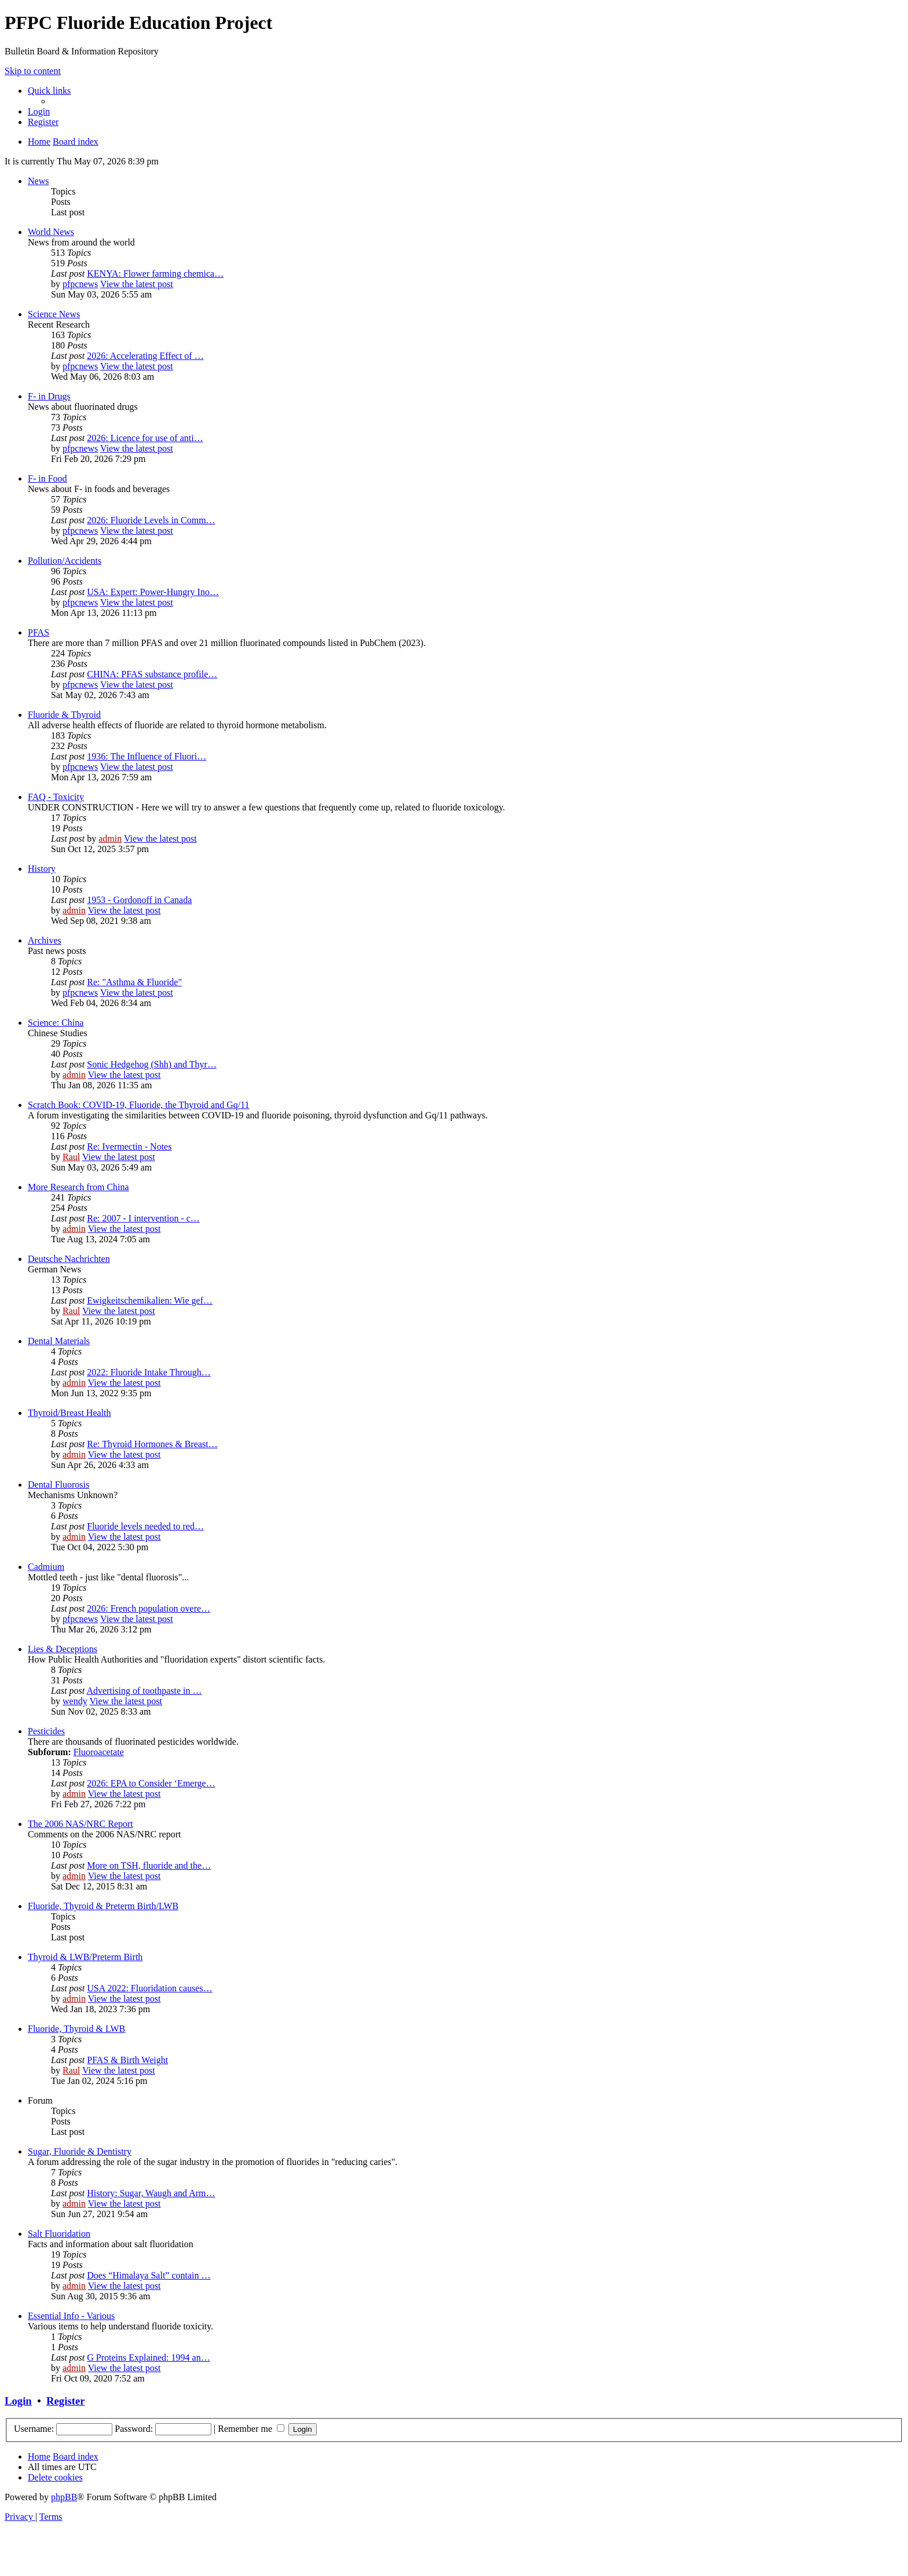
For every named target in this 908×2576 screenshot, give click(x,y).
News (38, 181)
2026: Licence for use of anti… (145, 438)
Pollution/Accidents (64, 561)
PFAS (38, 632)
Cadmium (46, 1567)
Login (18, 2401)
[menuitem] (39, 111)
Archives (44, 940)
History (42, 869)
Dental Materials (59, 1341)
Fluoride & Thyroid (64, 715)
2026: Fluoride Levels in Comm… (151, 520)
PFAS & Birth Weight (127, 2060)
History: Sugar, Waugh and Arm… (151, 2193)
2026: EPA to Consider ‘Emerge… (151, 1783)
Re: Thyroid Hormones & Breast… (152, 1444)
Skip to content (33, 71)
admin (110, 838)
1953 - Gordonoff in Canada (139, 900)
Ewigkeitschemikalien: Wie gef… (150, 1300)
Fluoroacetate (99, 1752)
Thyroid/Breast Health (69, 1413)
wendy (75, 1701)
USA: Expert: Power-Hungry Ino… (153, 592)
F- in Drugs (49, 396)
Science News (54, 314)
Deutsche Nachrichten (69, 1259)
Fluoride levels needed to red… (145, 1526)
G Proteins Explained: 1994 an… (148, 2357)
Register (65, 2401)
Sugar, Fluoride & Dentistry (79, 2151)
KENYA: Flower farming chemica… (155, 273)
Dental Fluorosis (58, 1484)
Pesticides (46, 1731)
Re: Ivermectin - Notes (129, 1146)
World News (51, 232)
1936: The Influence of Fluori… (146, 756)
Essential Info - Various (71, 2316)
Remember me (251, 2429)
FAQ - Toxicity (56, 797)
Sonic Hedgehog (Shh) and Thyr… (152, 1064)
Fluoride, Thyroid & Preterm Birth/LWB (103, 1906)
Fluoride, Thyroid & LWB (76, 2029)
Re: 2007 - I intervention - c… (143, 1218)
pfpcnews (80, 284)
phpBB (64, 2497)
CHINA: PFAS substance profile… (152, 674)
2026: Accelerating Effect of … (145, 356)
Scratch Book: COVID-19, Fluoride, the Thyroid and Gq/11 (139, 1105)
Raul (71, 1157)
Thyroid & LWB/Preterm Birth (85, 1957)
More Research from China (78, 1187)
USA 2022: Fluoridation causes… (149, 1988)
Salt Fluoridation (59, 2234)
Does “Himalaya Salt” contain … (148, 2275)
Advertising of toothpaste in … (144, 1691)
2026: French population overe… (148, 1608)
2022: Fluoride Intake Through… (148, 1372)
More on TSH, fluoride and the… (149, 1865)
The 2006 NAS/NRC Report (80, 1824)
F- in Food (47, 478)
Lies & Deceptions (62, 1649)
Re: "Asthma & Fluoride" (134, 982)
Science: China (55, 1023)
